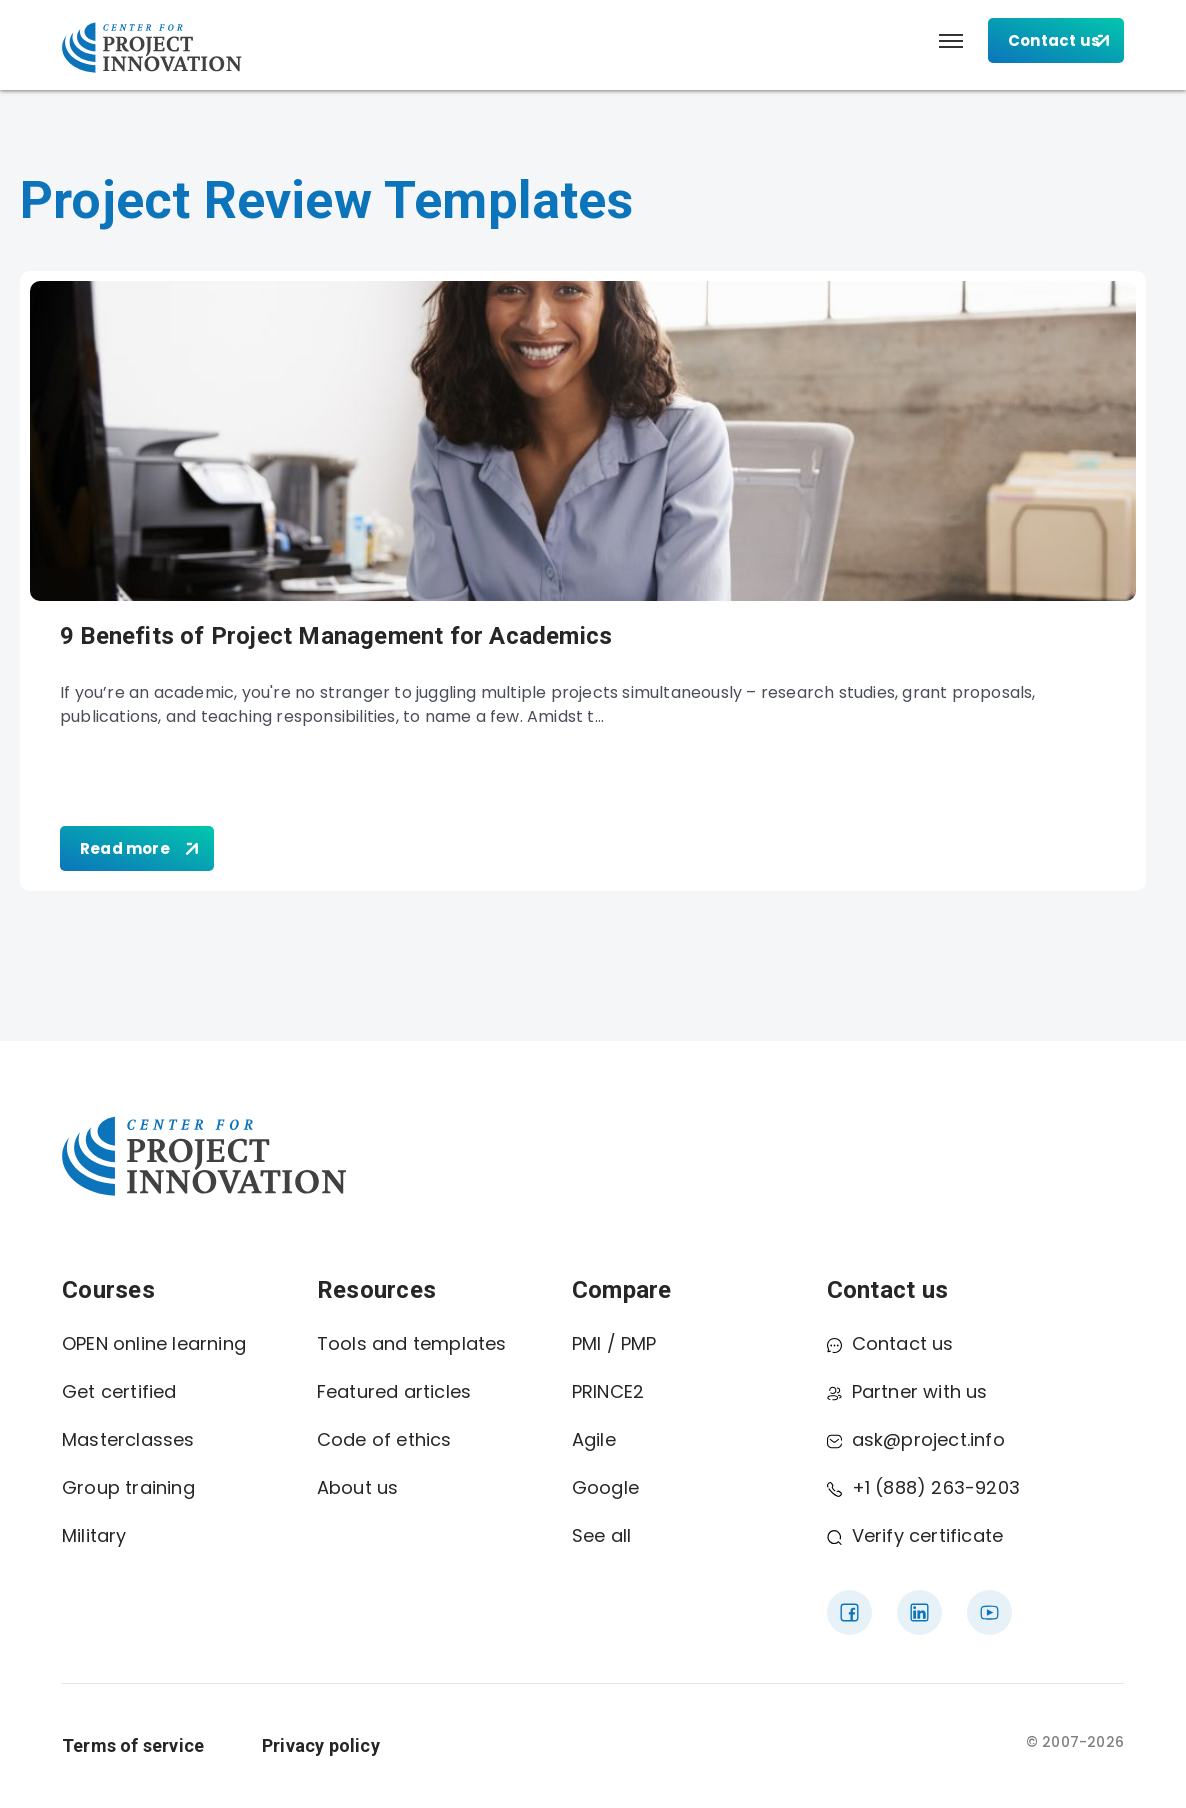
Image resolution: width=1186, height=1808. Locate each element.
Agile (594, 1439)
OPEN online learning (154, 1343)
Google (605, 1487)
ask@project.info (916, 1439)
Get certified (119, 1391)
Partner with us (907, 1391)
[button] (951, 41)
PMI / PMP (614, 1343)
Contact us (890, 1343)
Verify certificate (915, 1535)
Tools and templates (412, 1343)
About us (358, 1487)
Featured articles (394, 1391)
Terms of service (133, 1745)
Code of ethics (384, 1439)
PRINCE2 (608, 1391)
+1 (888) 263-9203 (923, 1487)
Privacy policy (321, 1745)
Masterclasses (128, 1439)
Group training (128, 1487)
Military (94, 1535)
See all (601, 1535)
